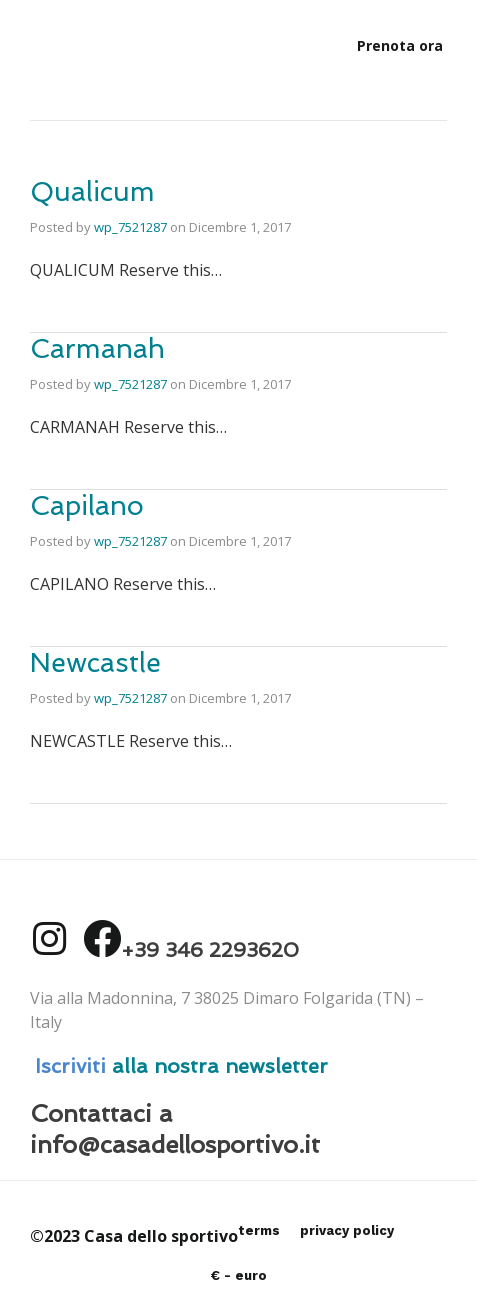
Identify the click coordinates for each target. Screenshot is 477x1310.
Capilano (87, 505)
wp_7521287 (130, 227)
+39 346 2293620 (210, 950)
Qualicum (92, 191)
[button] (400, 46)
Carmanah (97, 348)
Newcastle (95, 662)
